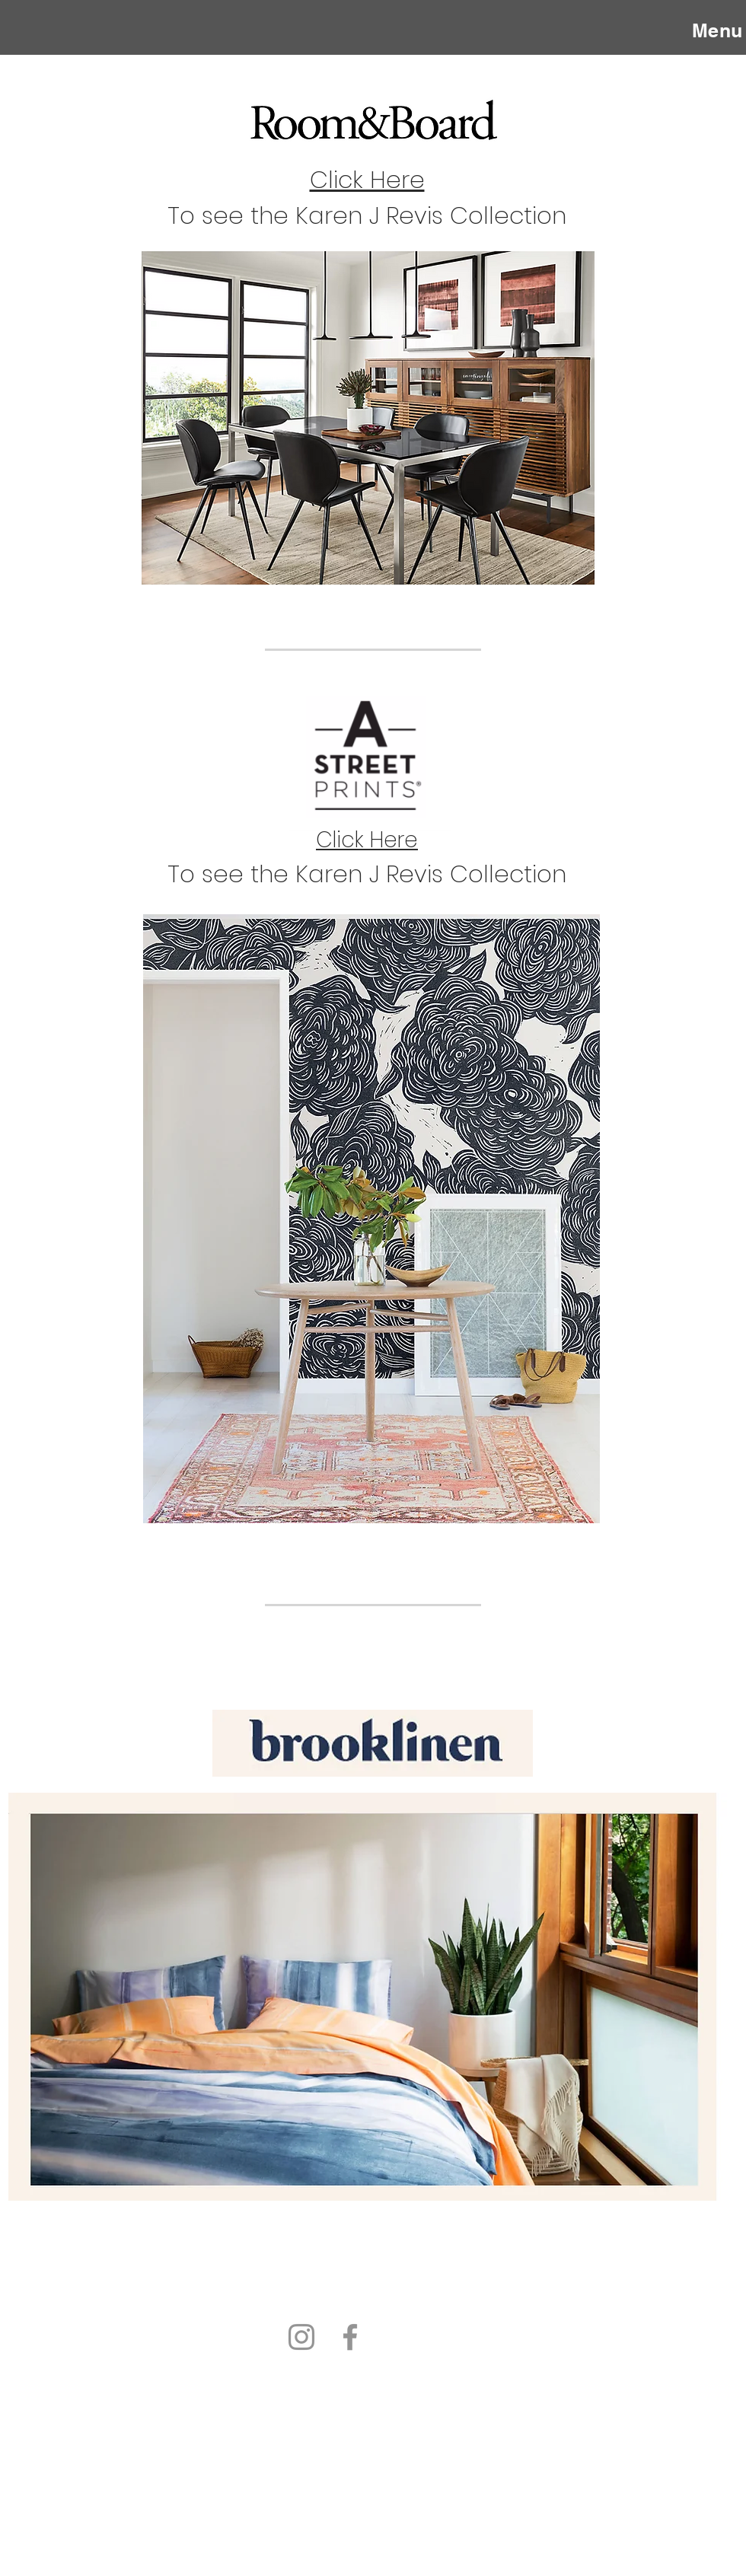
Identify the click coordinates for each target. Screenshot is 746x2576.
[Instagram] (301, 2336)
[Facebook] (350, 2336)
